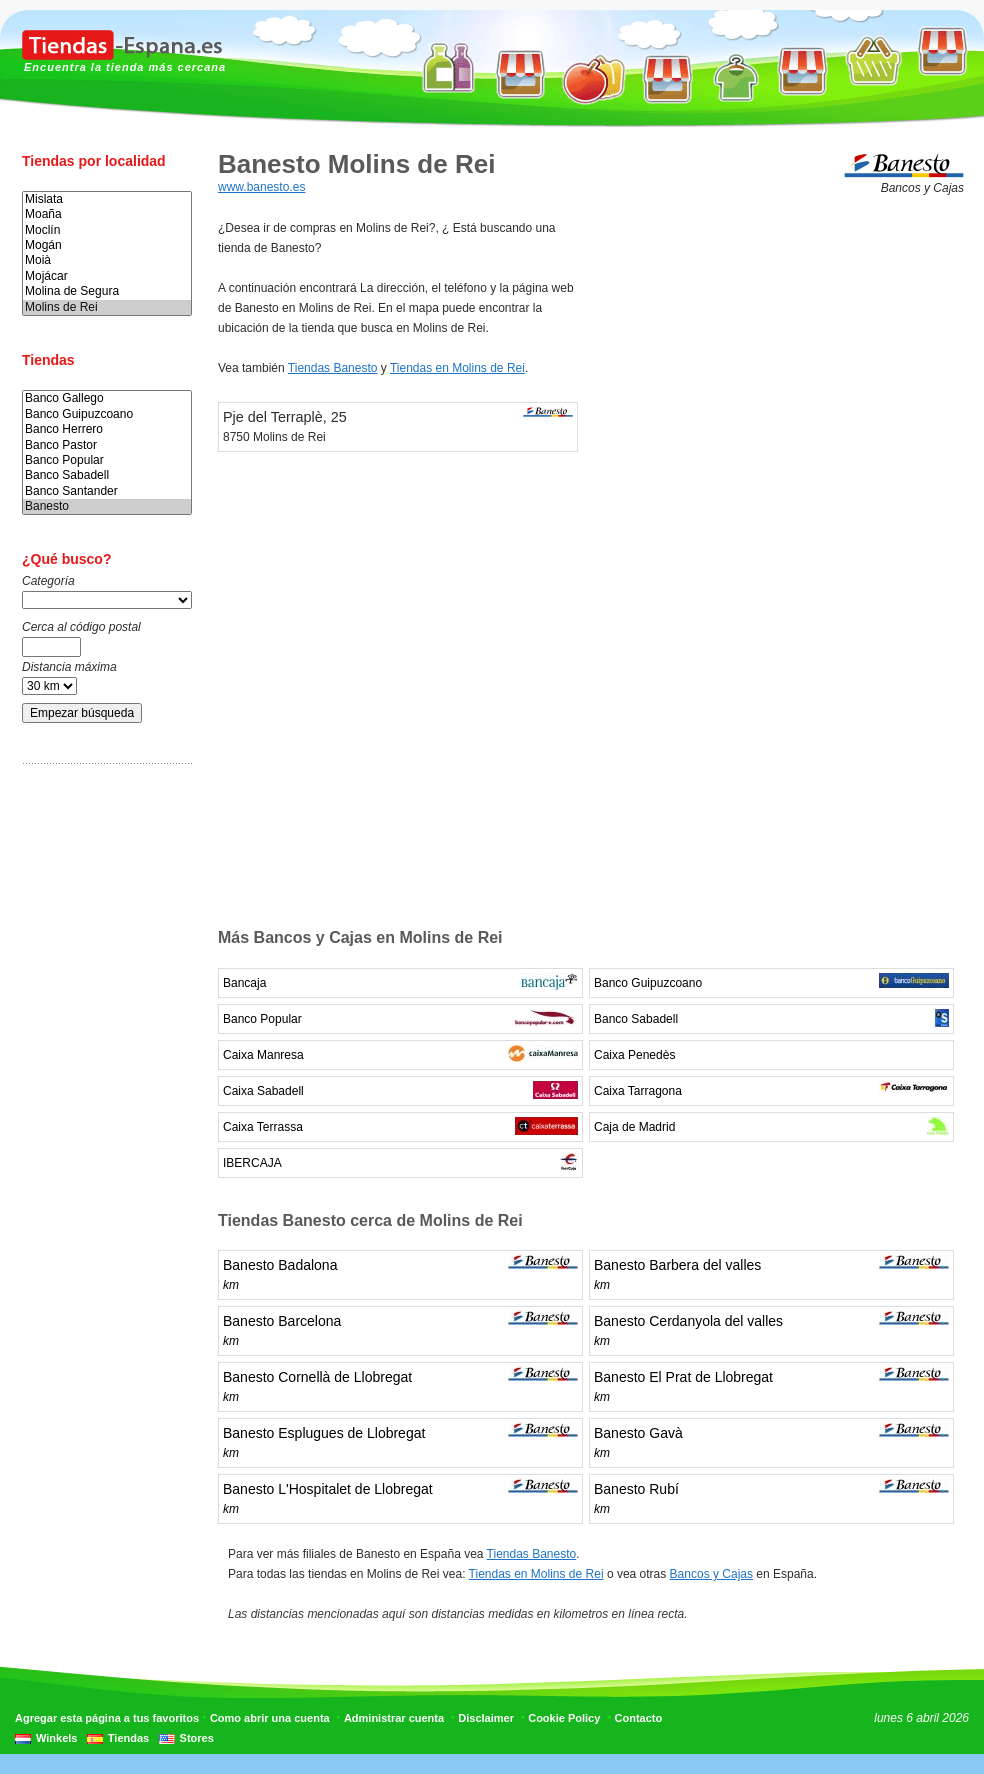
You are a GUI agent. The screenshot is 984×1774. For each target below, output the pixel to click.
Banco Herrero (107, 429)
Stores (197, 1738)
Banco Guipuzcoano (107, 414)
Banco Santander (107, 491)
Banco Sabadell (107, 475)
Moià (107, 260)
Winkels (56, 1738)
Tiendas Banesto (333, 368)
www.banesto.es (261, 187)
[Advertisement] (102, 1093)
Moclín (107, 230)
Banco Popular (107, 460)
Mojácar (107, 276)
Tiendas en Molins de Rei (457, 368)
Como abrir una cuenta (270, 1718)
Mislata (107, 199)
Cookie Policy (564, 1718)
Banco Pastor (107, 445)
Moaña (107, 214)
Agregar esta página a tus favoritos (107, 1718)
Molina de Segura (107, 291)
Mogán (107, 245)
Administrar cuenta (394, 1718)
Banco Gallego (107, 398)
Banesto (107, 506)
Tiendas (128, 1738)
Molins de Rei (107, 307)
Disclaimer (486, 1718)
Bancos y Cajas (711, 1574)
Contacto (639, 1718)
